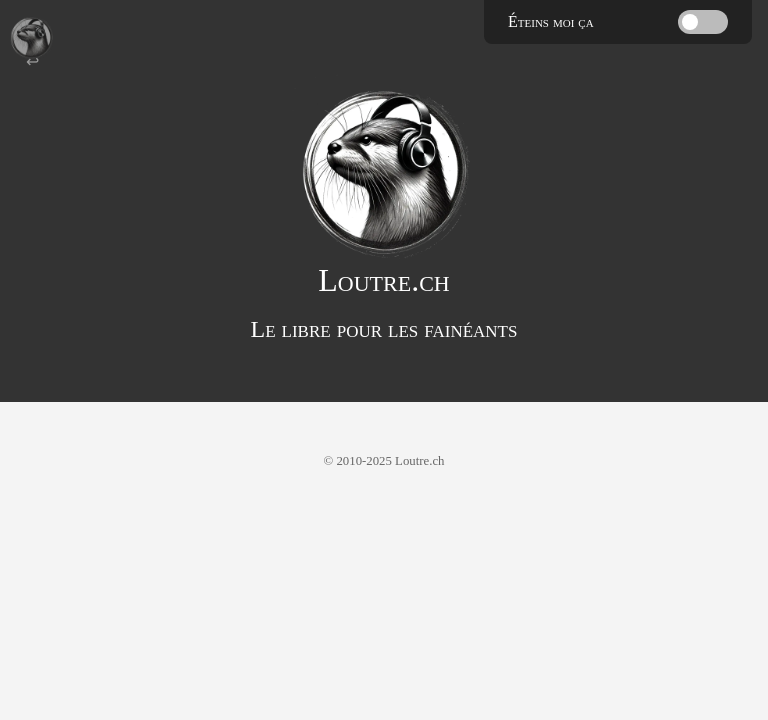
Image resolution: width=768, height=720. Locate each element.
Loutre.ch (383, 280)
